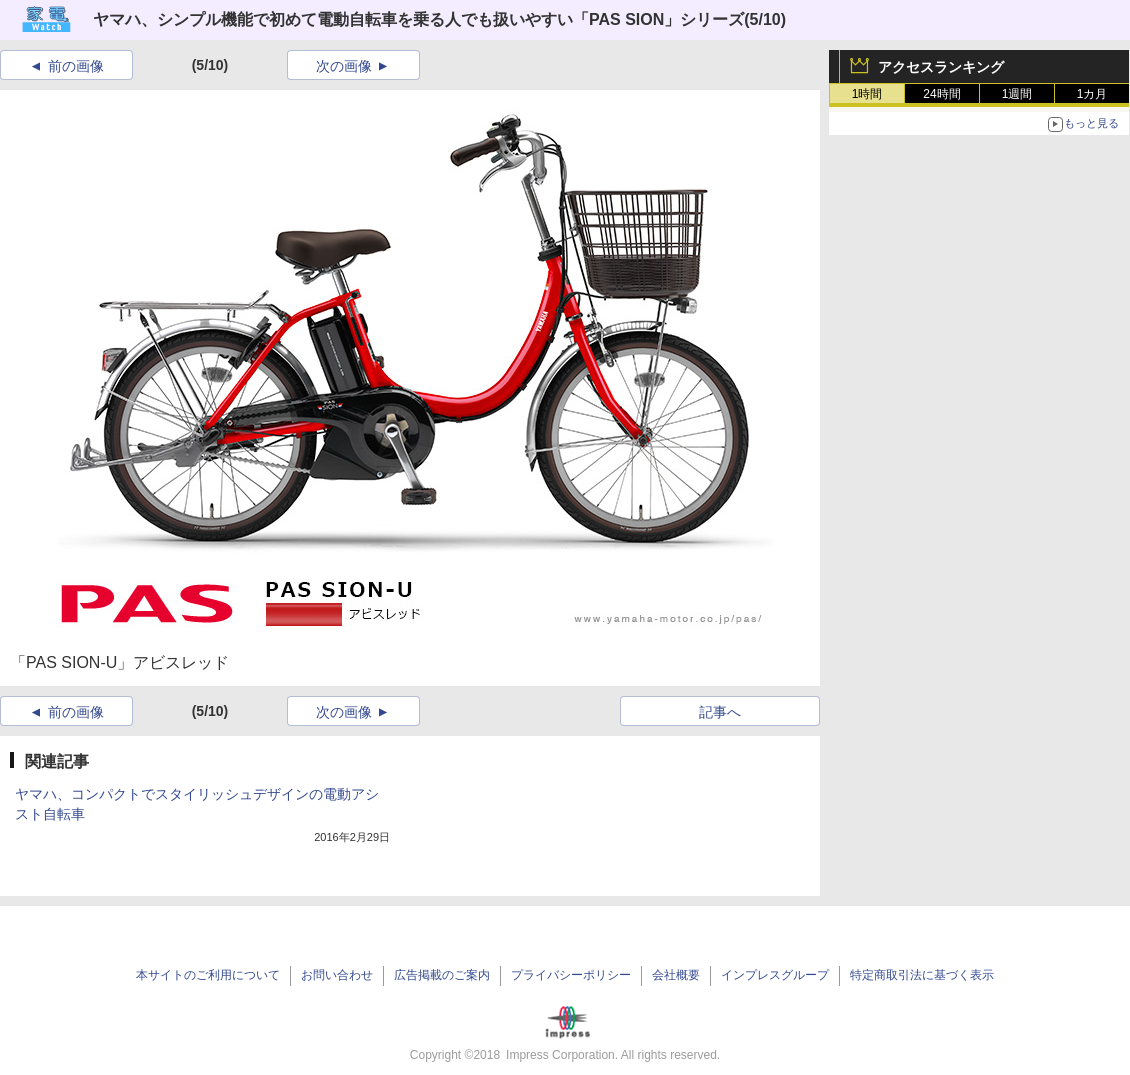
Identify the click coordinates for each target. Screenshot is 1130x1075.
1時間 (867, 94)
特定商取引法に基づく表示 (922, 975)
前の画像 (76, 66)
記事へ (720, 712)
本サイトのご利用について (208, 975)
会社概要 (676, 975)
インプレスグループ (775, 975)
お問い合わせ (337, 975)
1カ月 (1092, 94)
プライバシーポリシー (571, 975)
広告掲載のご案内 (442, 975)
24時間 (941, 94)
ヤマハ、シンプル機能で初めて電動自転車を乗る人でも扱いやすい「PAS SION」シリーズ (418, 19)
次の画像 (344, 66)
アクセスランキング (941, 67)
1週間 (1017, 94)
